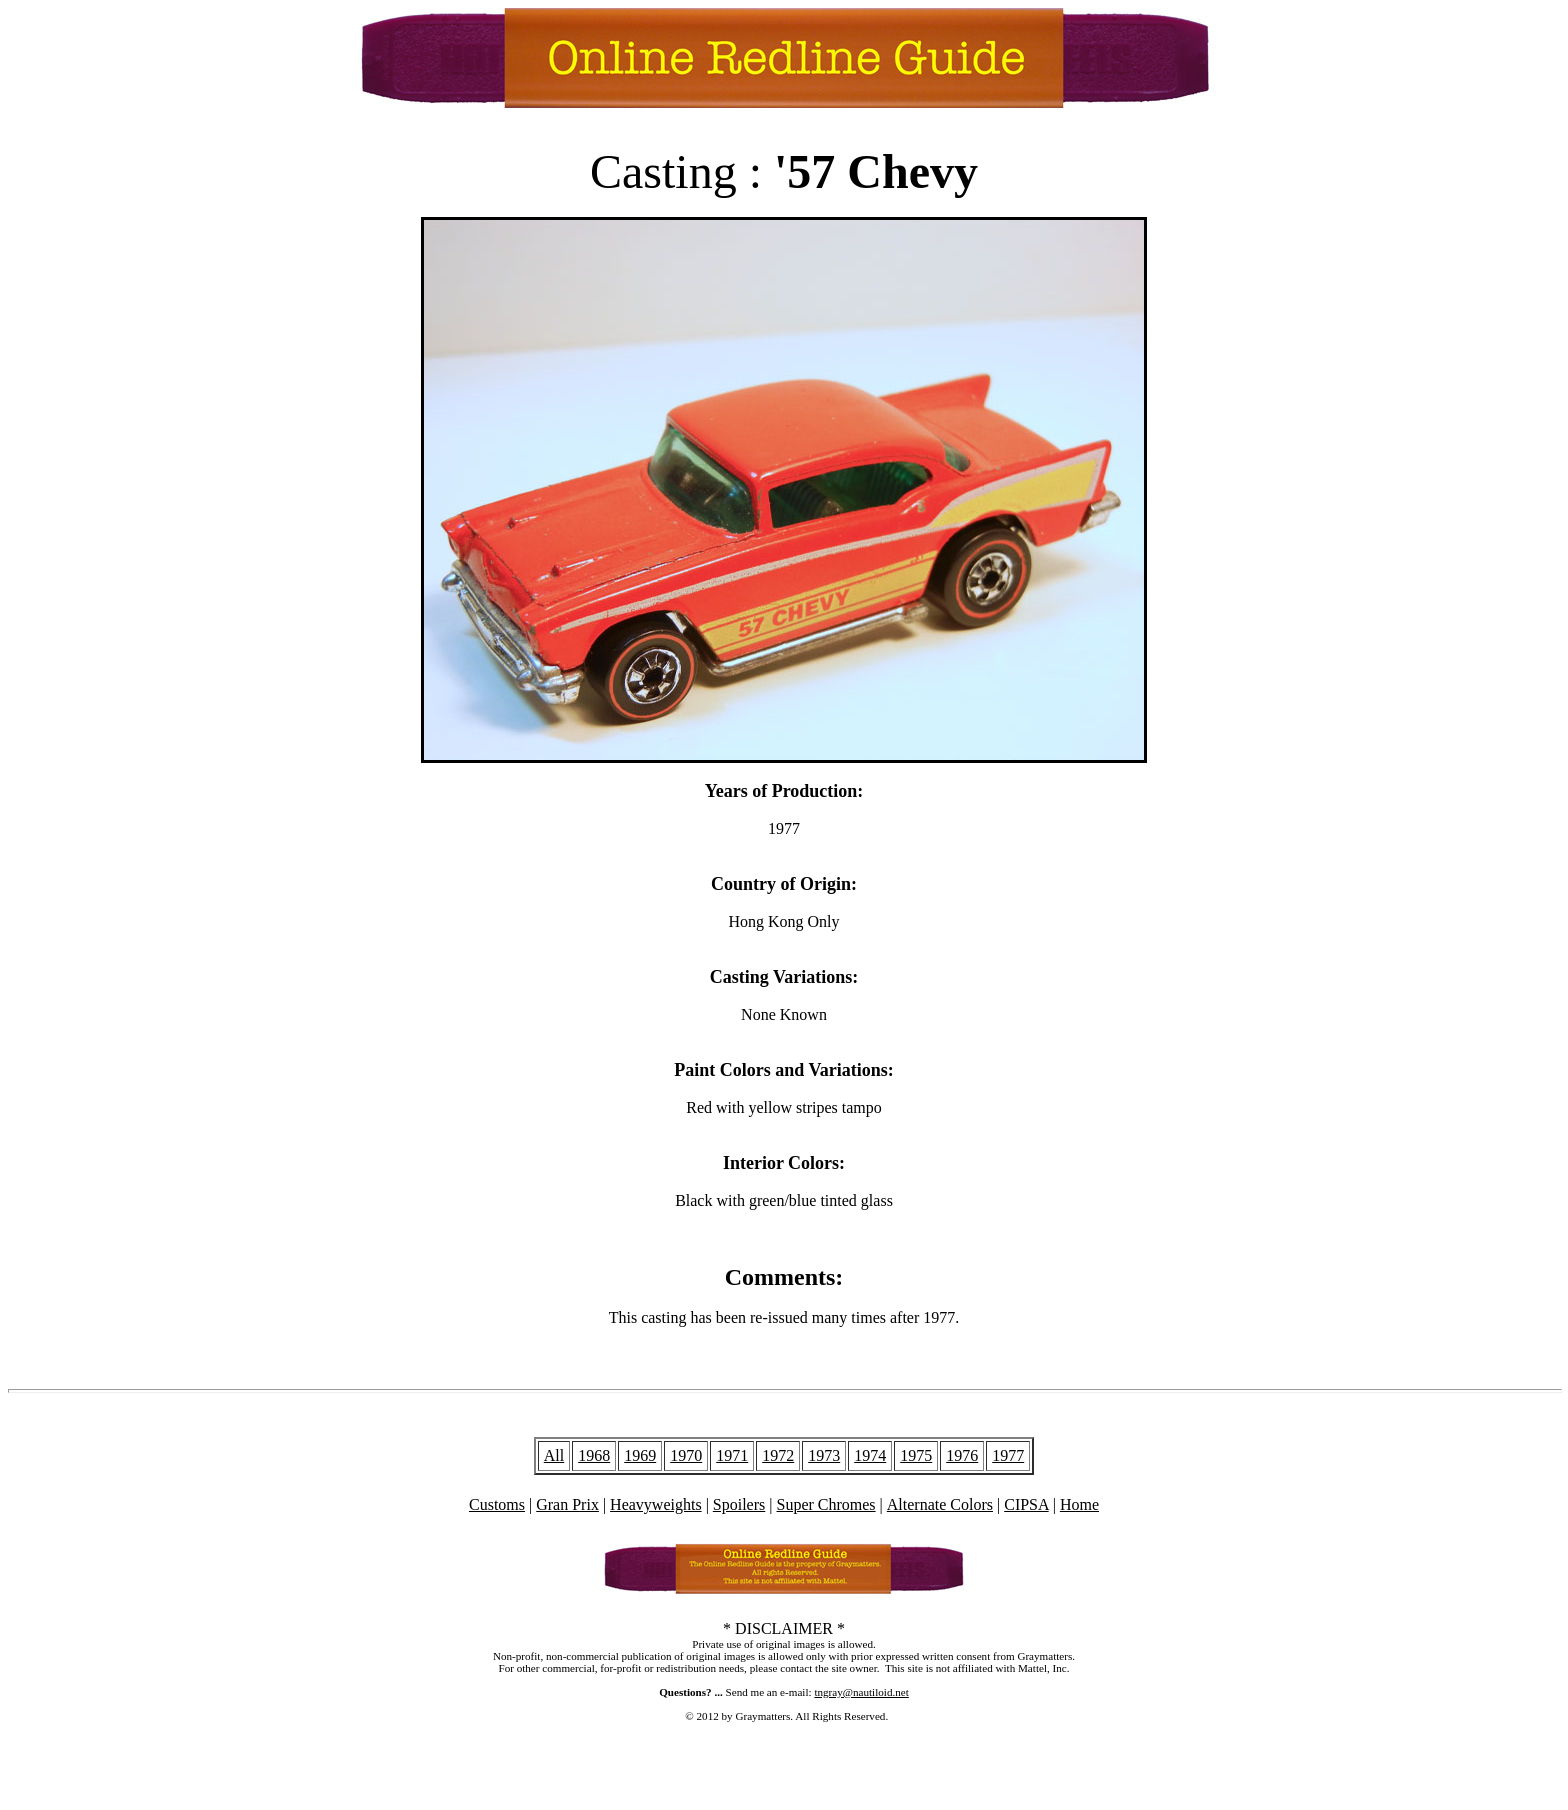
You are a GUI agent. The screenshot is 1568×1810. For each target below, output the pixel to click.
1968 (594, 1455)
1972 (778, 1455)
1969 (640, 1455)
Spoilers (739, 1504)
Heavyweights (656, 1504)
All (554, 1455)
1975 (916, 1455)
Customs (497, 1504)
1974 (870, 1455)
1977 (1008, 1455)
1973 (824, 1455)
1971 (732, 1455)
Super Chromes (825, 1504)
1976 (962, 1455)
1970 (686, 1455)
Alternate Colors (940, 1504)
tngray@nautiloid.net (861, 1692)
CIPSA (1026, 1504)
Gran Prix (567, 1504)
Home (1079, 1504)
